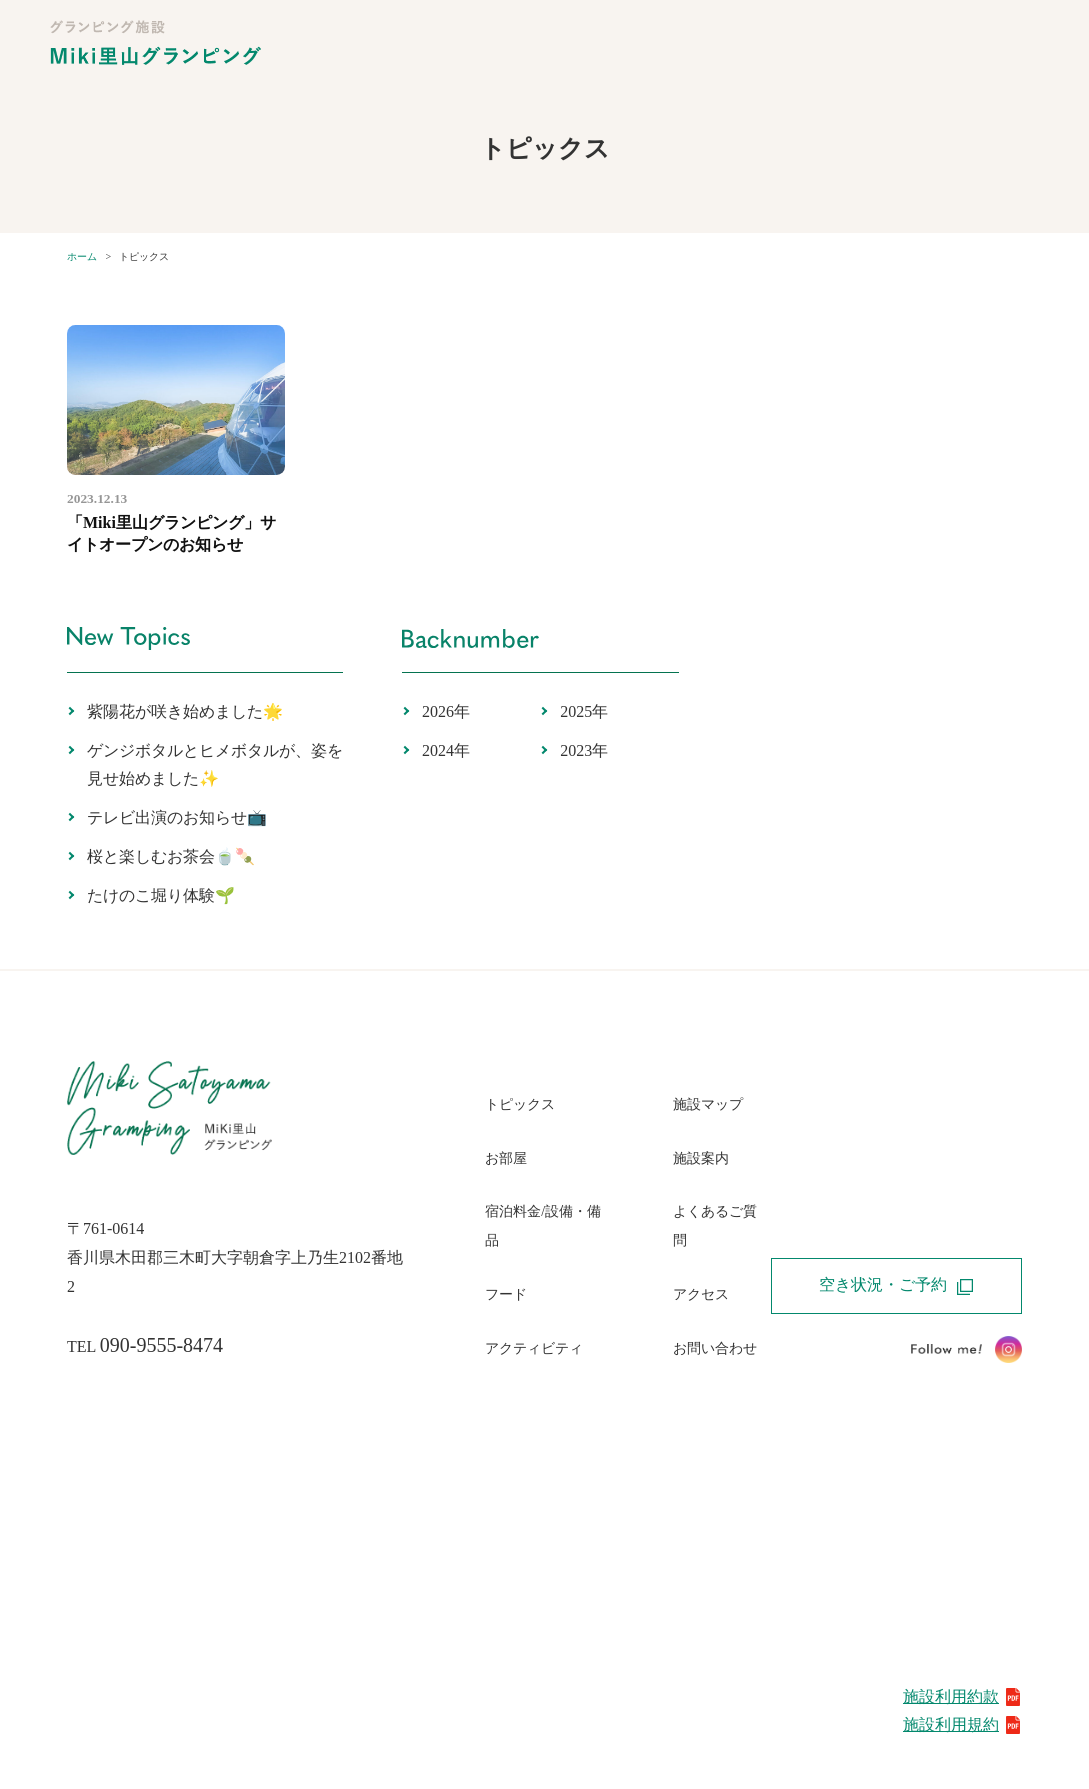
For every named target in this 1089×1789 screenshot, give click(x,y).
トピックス (520, 1104)
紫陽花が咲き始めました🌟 (185, 711)
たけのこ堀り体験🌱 (161, 895)
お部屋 (506, 1158)
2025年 (584, 711)
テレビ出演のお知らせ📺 (177, 817)
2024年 (446, 750)
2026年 (446, 711)
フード (506, 1294)
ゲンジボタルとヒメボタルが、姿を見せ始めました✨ (215, 765)
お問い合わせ (715, 1348)
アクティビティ (534, 1348)
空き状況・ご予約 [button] (896, 1285)
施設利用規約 (962, 1724)
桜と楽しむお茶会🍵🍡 (171, 856)
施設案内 (701, 1158)
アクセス (701, 1294)
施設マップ (708, 1104)
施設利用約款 (962, 1696)
